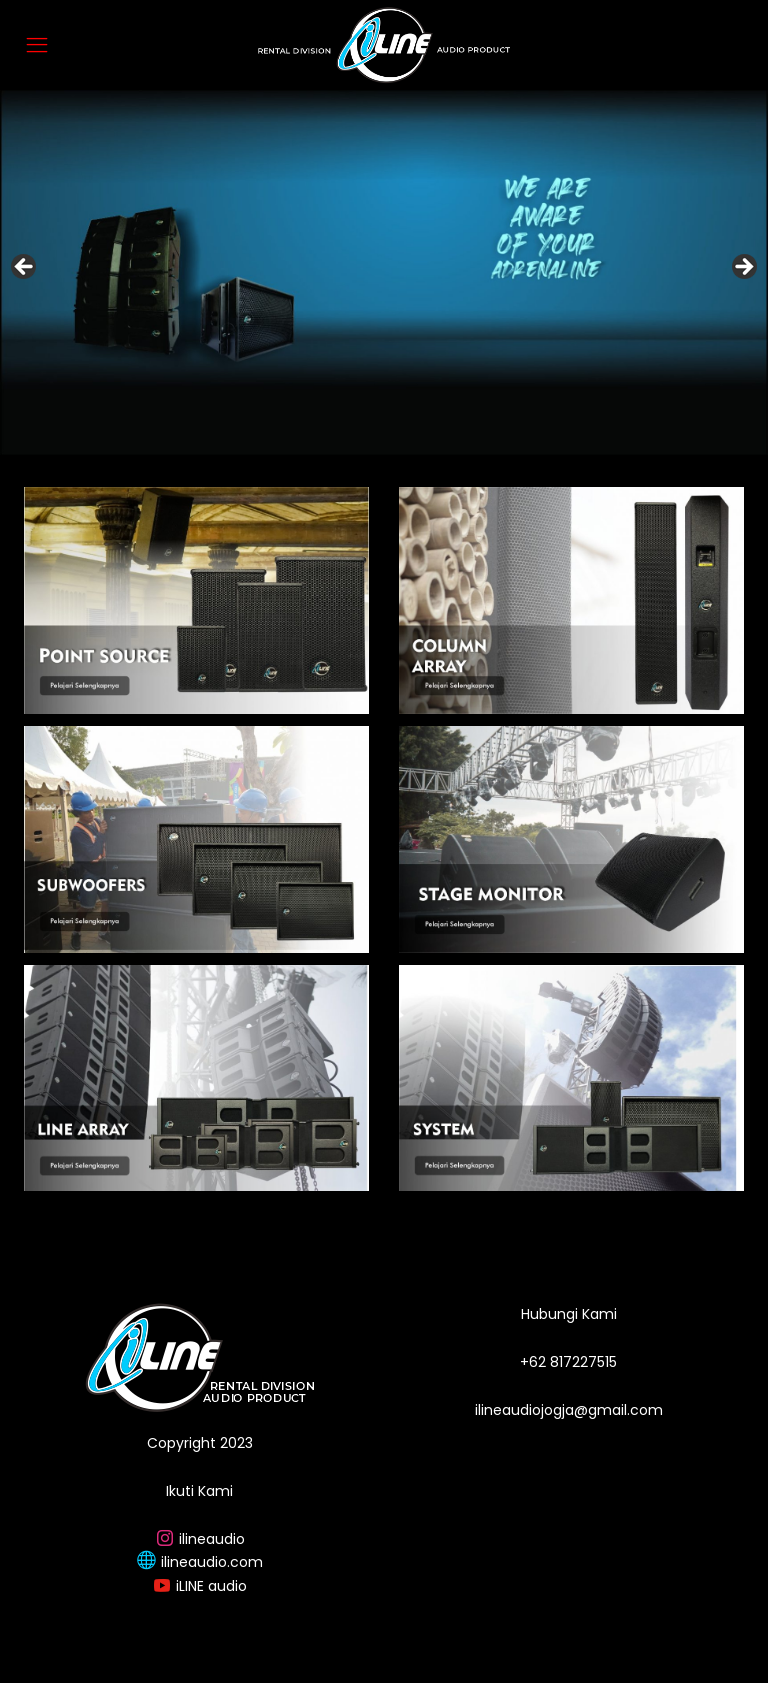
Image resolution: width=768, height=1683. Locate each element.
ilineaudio (212, 1539)
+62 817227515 (568, 1362)
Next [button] (743, 268)
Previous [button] (25, 268)
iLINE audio (211, 1586)
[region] (384, 272)
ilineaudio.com (212, 1562)
